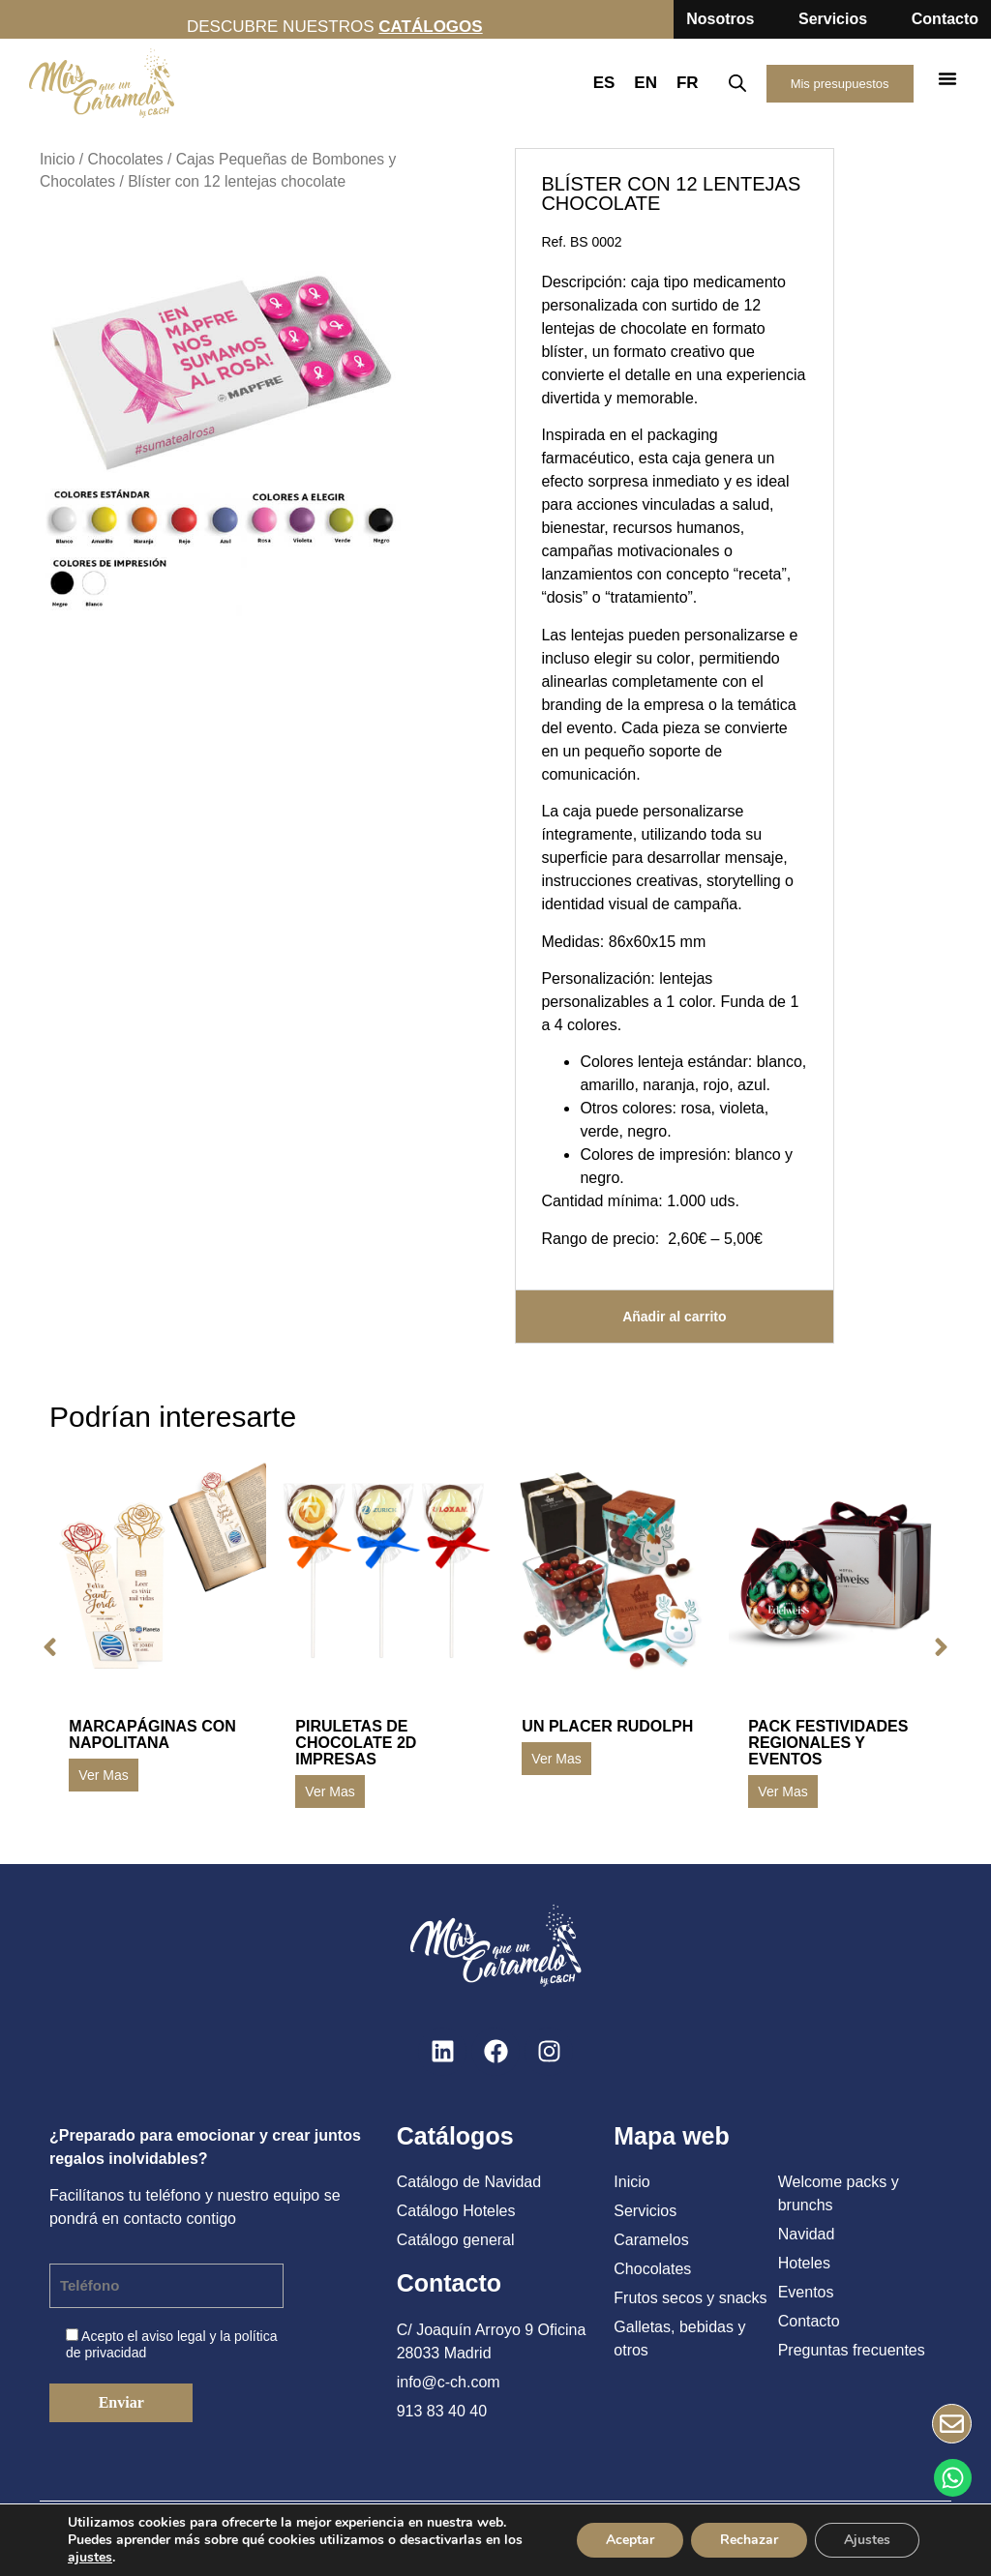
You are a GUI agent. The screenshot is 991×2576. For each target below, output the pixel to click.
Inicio (57, 159)
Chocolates (125, 159)
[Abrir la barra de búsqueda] (737, 83)
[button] (947, 78)
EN (645, 83)
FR (687, 83)
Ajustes (867, 2540)
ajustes (90, 2557)
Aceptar (630, 2540)
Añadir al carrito (674, 1316)
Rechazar (749, 2540)
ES (604, 83)
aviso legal (173, 2336)
